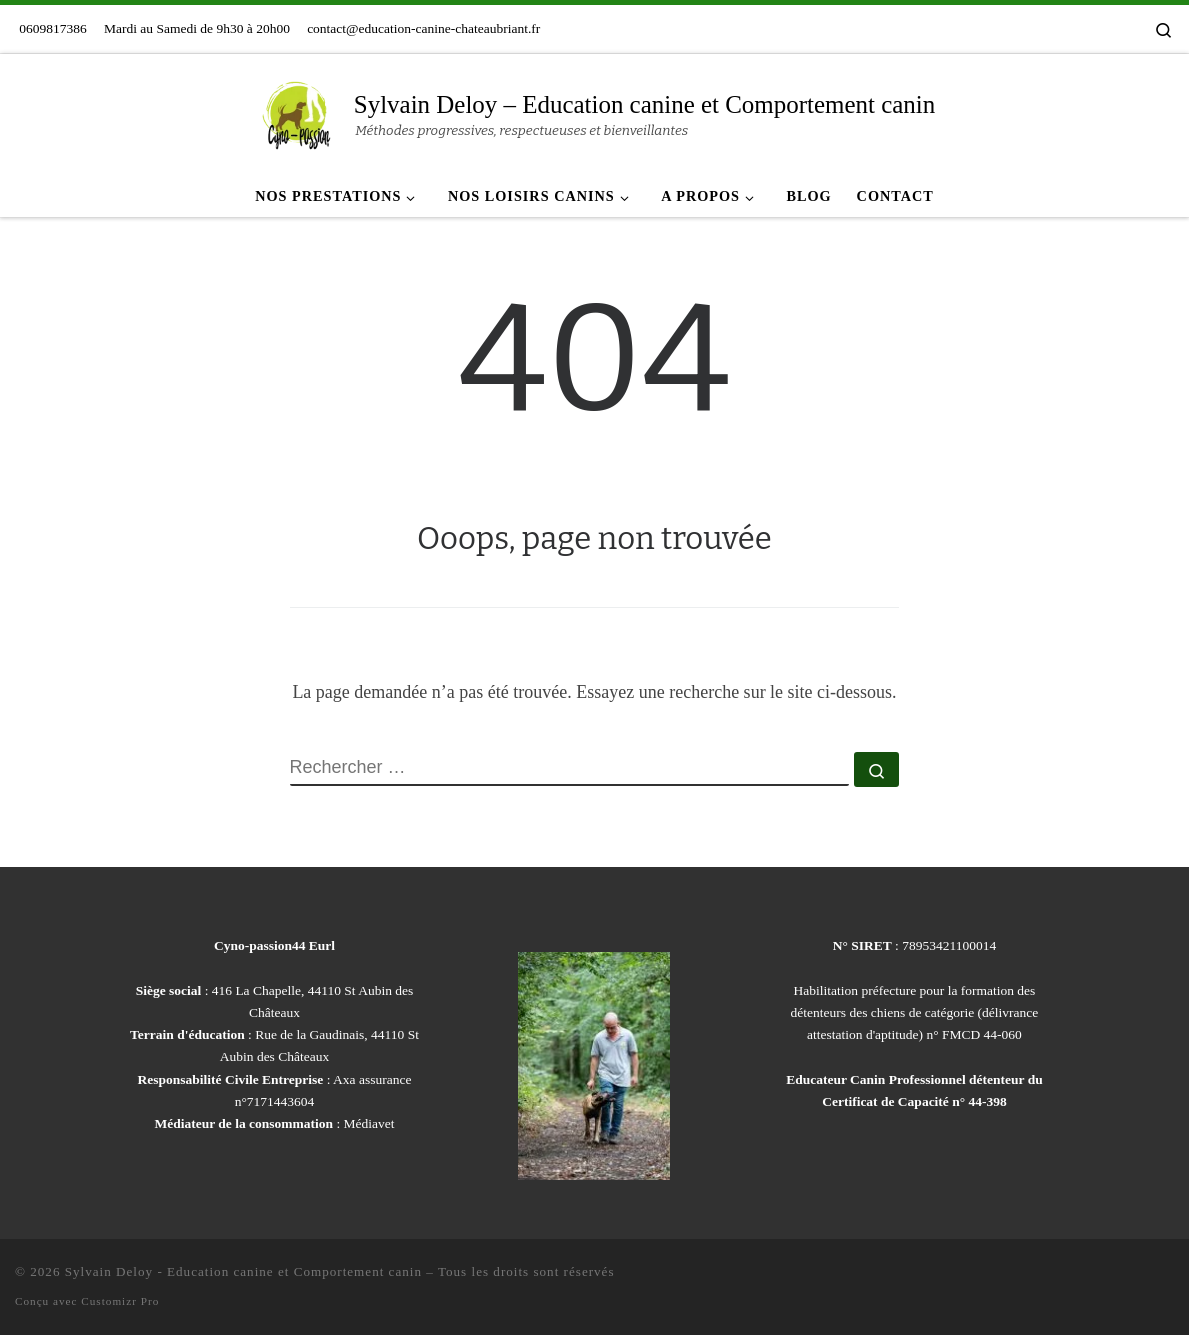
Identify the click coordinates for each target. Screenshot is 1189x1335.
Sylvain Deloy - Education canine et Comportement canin (243, 1271)
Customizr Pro (120, 1301)
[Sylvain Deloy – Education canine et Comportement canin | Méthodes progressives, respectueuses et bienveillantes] (297, 112)
